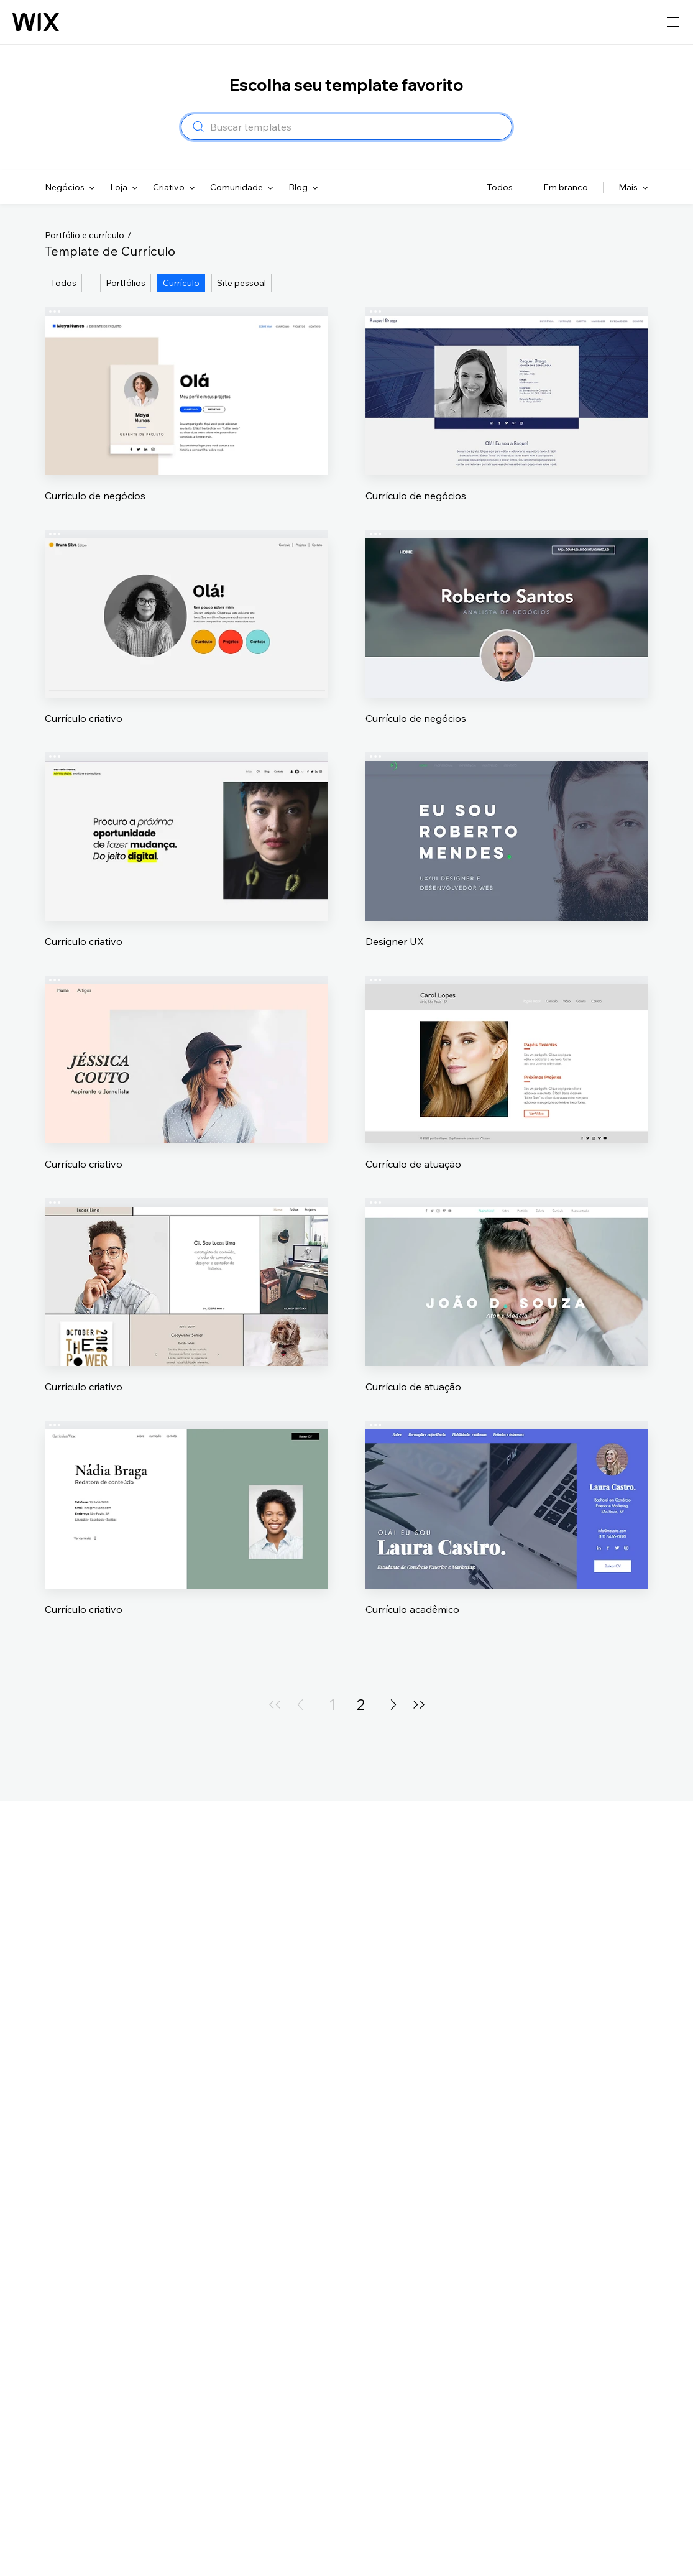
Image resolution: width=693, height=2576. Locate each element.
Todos (63, 283)
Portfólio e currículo (84, 235)
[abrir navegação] (673, 22)
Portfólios (125, 283)
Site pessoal (241, 283)
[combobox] (357, 126)
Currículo (181, 283)
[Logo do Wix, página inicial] (35, 22)
